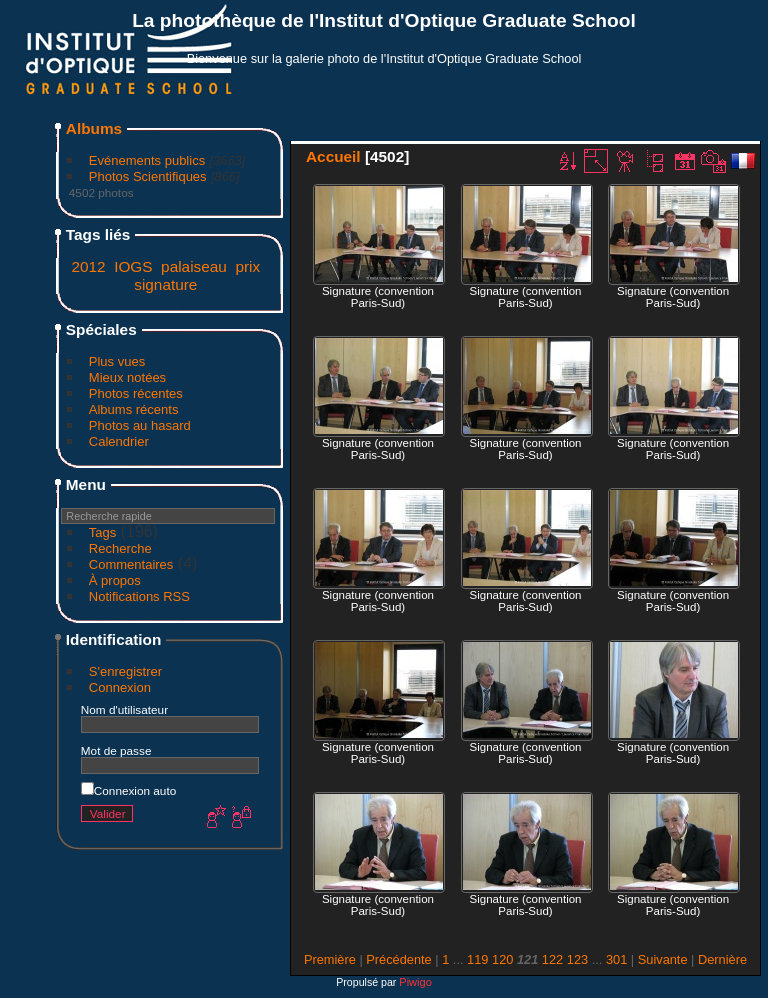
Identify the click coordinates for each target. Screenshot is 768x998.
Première (330, 959)
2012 (88, 266)
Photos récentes (136, 393)
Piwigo (415, 982)
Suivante (663, 959)
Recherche (120, 548)
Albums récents (134, 409)
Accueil (333, 156)
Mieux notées (127, 377)
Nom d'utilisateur (124, 709)
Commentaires (131, 564)
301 (616, 959)
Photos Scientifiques (148, 176)
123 (577, 959)
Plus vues (117, 361)
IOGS (133, 266)
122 (552, 959)
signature (165, 284)
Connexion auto (128, 790)
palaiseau (194, 266)
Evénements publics (147, 160)
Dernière (722, 959)
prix (247, 266)
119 (477, 959)
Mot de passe (116, 750)
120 (502, 959)
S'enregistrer (125, 671)
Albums (94, 128)
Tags (102, 532)
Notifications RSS (139, 596)
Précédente (398, 959)
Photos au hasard (140, 425)
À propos (115, 580)
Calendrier (119, 441)
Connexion (120, 687)
